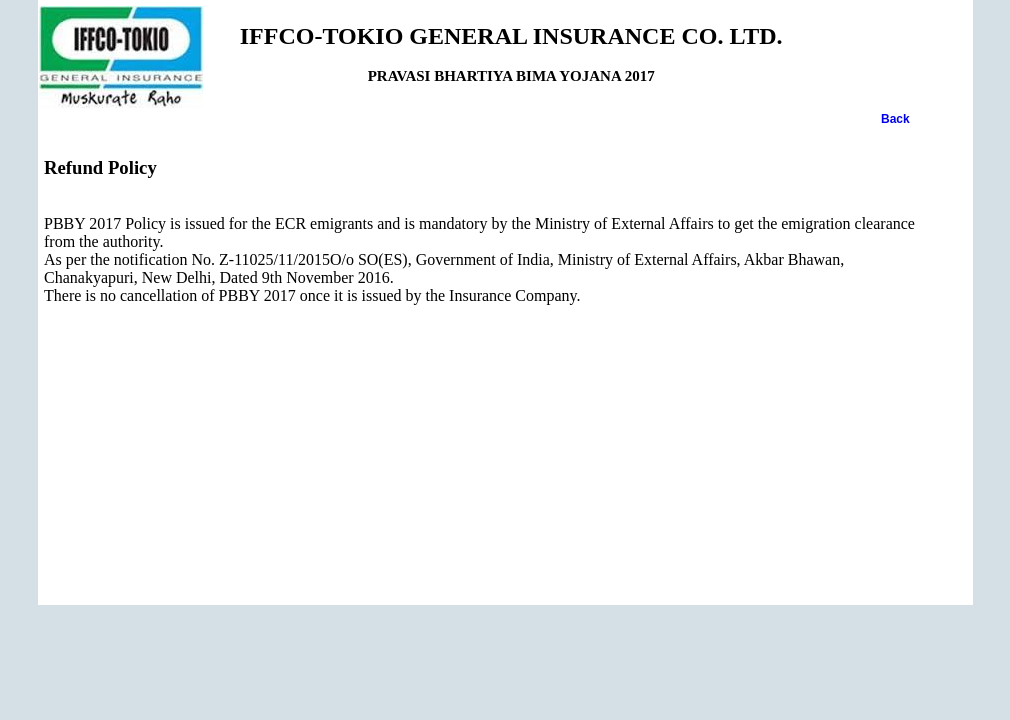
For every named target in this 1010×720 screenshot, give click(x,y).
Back (895, 119)
